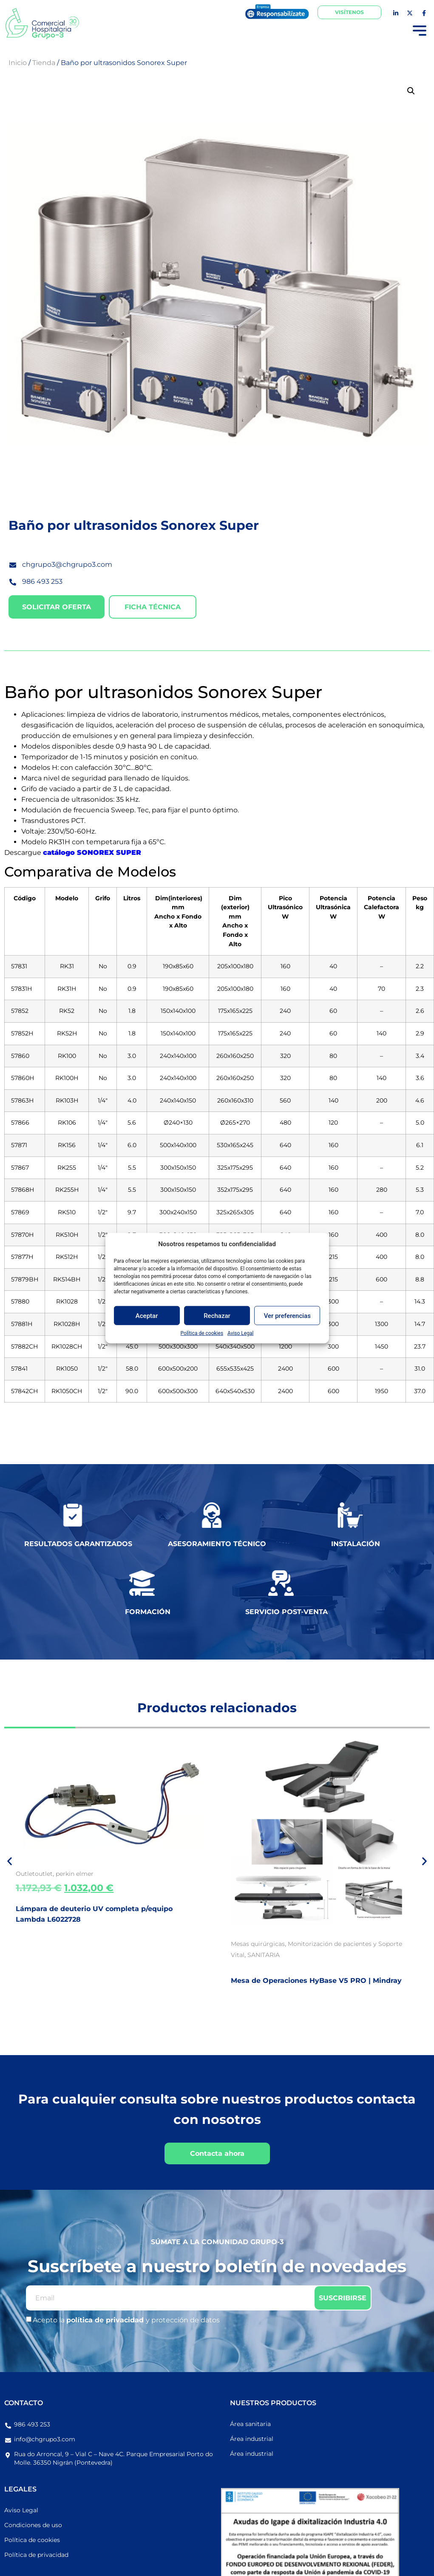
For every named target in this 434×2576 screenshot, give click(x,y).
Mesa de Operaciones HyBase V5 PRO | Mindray (316, 1981)
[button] (411, 91)
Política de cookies (202, 1333)
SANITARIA (263, 1955)
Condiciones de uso (33, 2525)
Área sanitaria (250, 2424)
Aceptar (147, 1315)
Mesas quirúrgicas (258, 1944)
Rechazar (217, 1315)
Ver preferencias (287, 1315)
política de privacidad (106, 2320)
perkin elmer (75, 1874)
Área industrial (251, 2439)
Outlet (25, 1874)
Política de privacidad (36, 2555)
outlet (44, 1874)
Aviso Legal (240, 1333)
